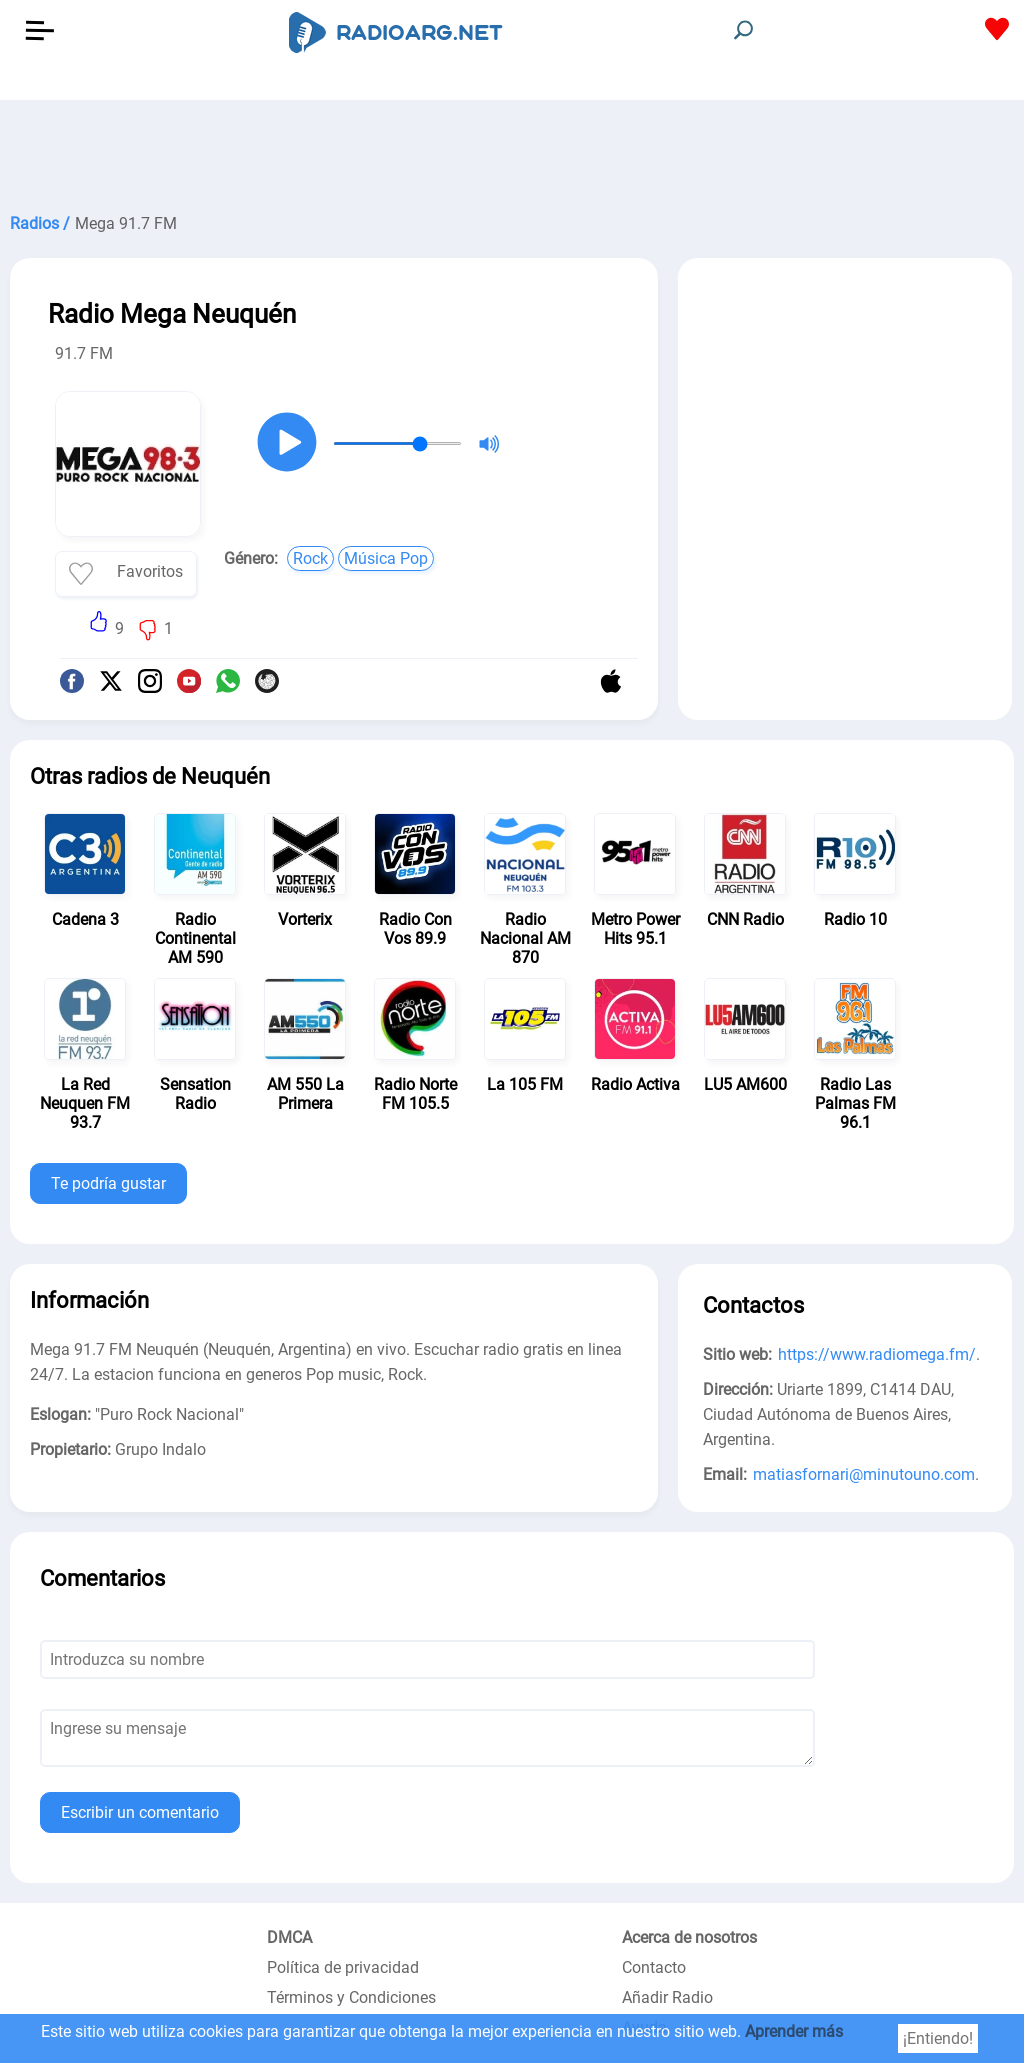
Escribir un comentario (140, 1812)
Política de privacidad (343, 1967)
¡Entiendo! (938, 2038)
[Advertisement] (512, 150)
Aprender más (794, 2031)
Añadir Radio (667, 1997)
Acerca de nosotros (689, 1937)
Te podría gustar (108, 1183)
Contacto (654, 1967)
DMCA (289, 1937)
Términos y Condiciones (351, 1997)
